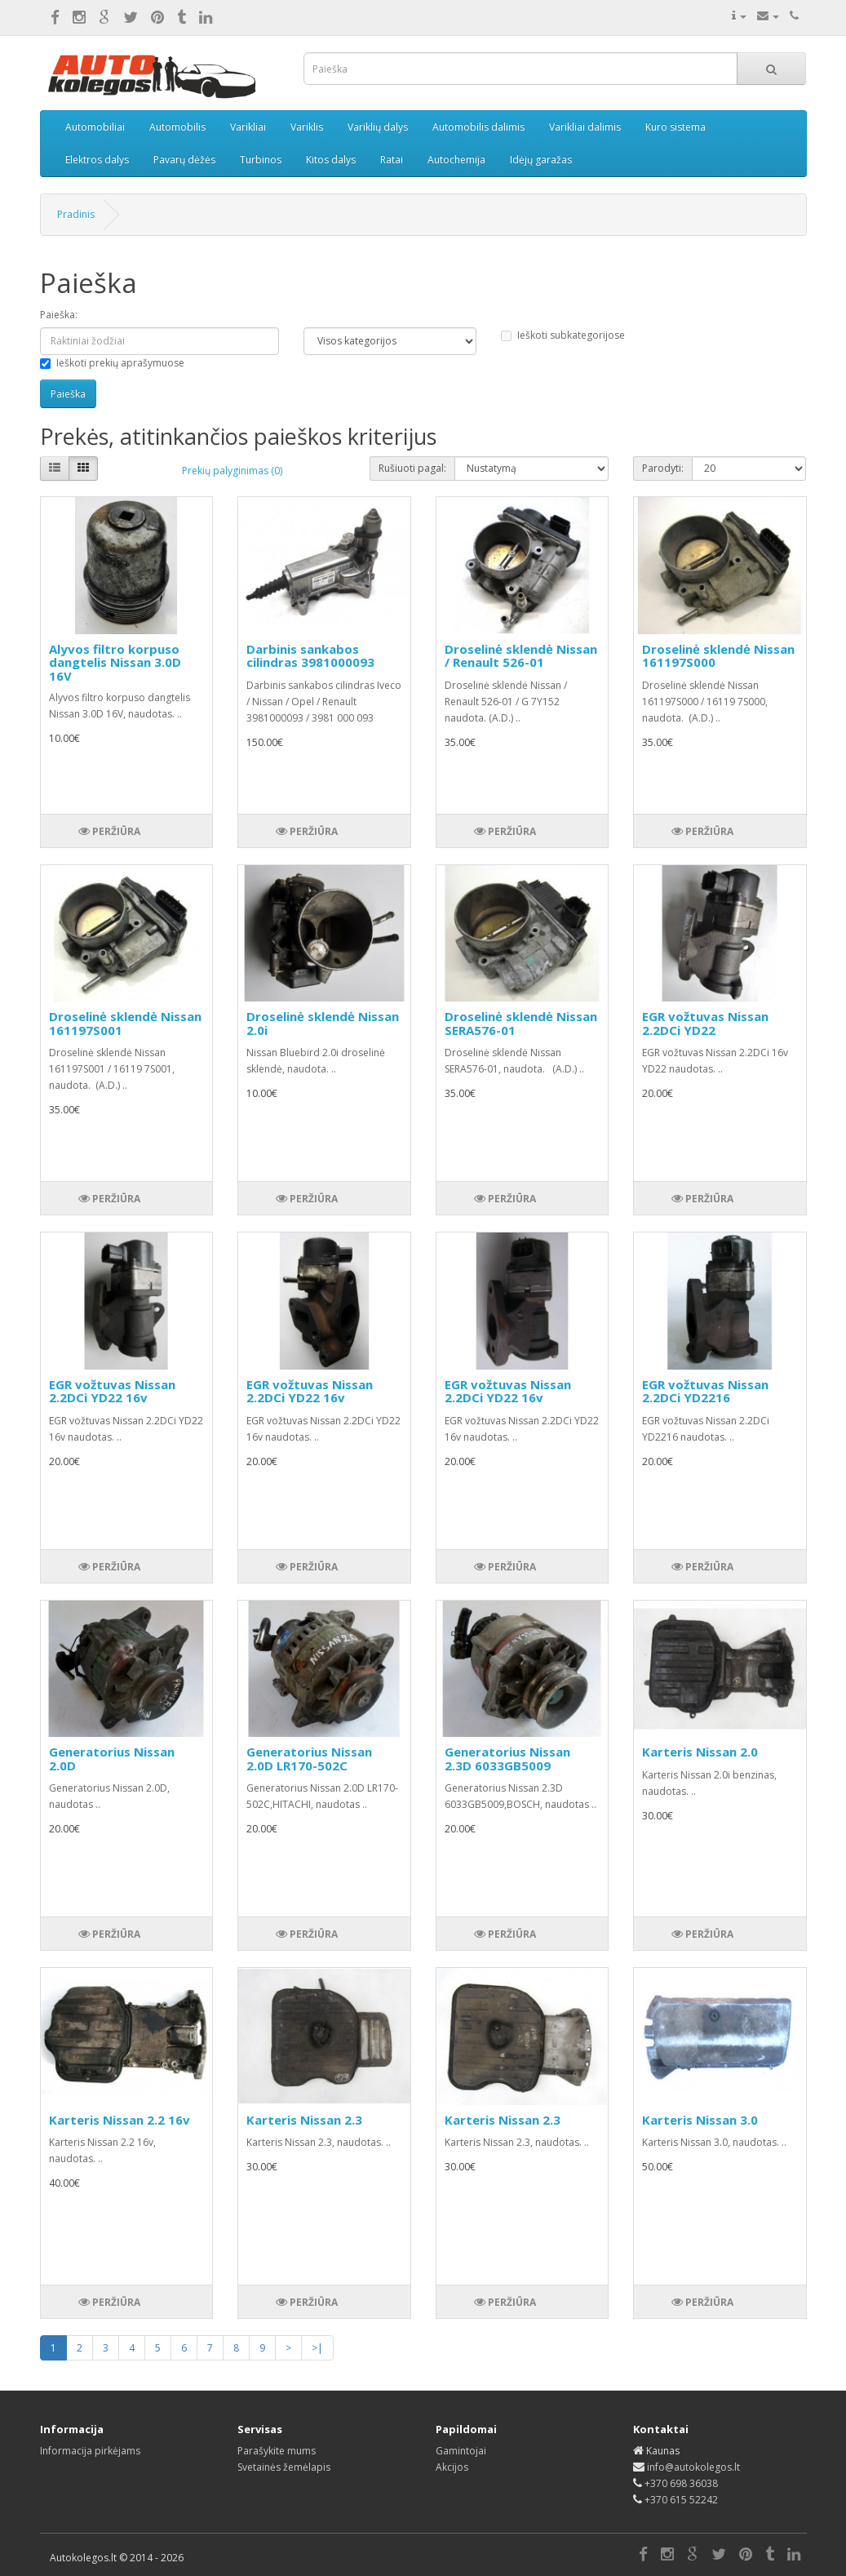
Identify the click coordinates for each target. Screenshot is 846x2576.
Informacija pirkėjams (90, 2451)
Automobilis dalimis (478, 127)
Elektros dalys (97, 160)
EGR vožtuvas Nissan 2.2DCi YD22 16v (112, 1391)
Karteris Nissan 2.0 (700, 1751)
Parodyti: (663, 468)
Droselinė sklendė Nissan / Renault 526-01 (521, 656)
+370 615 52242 (681, 2500)
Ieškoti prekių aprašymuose (112, 363)
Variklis (306, 127)
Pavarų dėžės (184, 160)
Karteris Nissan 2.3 (304, 2120)
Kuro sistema (675, 127)
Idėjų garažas (541, 160)
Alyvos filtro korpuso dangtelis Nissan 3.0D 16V (115, 662)
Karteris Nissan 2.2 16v (119, 2120)
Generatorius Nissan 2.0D (112, 1758)
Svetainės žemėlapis (283, 2467)
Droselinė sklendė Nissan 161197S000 (718, 656)
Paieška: (59, 315)
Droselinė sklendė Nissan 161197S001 (125, 1023)
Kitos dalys (331, 160)
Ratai (391, 160)
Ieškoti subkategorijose (563, 335)
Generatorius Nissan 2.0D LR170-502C (309, 1758)
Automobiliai (95, 127)
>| (317, 2348)
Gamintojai (461, 2451)
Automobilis (177, 127)
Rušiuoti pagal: (412, 468)
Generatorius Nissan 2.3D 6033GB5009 (507, 1758)
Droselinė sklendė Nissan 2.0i (322, 1023)
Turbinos (260, 160)
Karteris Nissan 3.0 (700, 2120)
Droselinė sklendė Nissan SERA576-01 (521, 1023)
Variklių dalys (378, 127)
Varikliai (248, 127)
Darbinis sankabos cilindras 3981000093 (310, 656)
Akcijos (452, 2467)
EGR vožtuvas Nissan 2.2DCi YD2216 (705, 1391)
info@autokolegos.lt (693, 2467)
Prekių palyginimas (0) (232, 470)
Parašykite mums (276, 2451)
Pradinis (76, 214)
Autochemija (456, 160)
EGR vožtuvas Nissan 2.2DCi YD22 (705, 1023)
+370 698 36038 (681, 2483)
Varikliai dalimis (585, 127)
